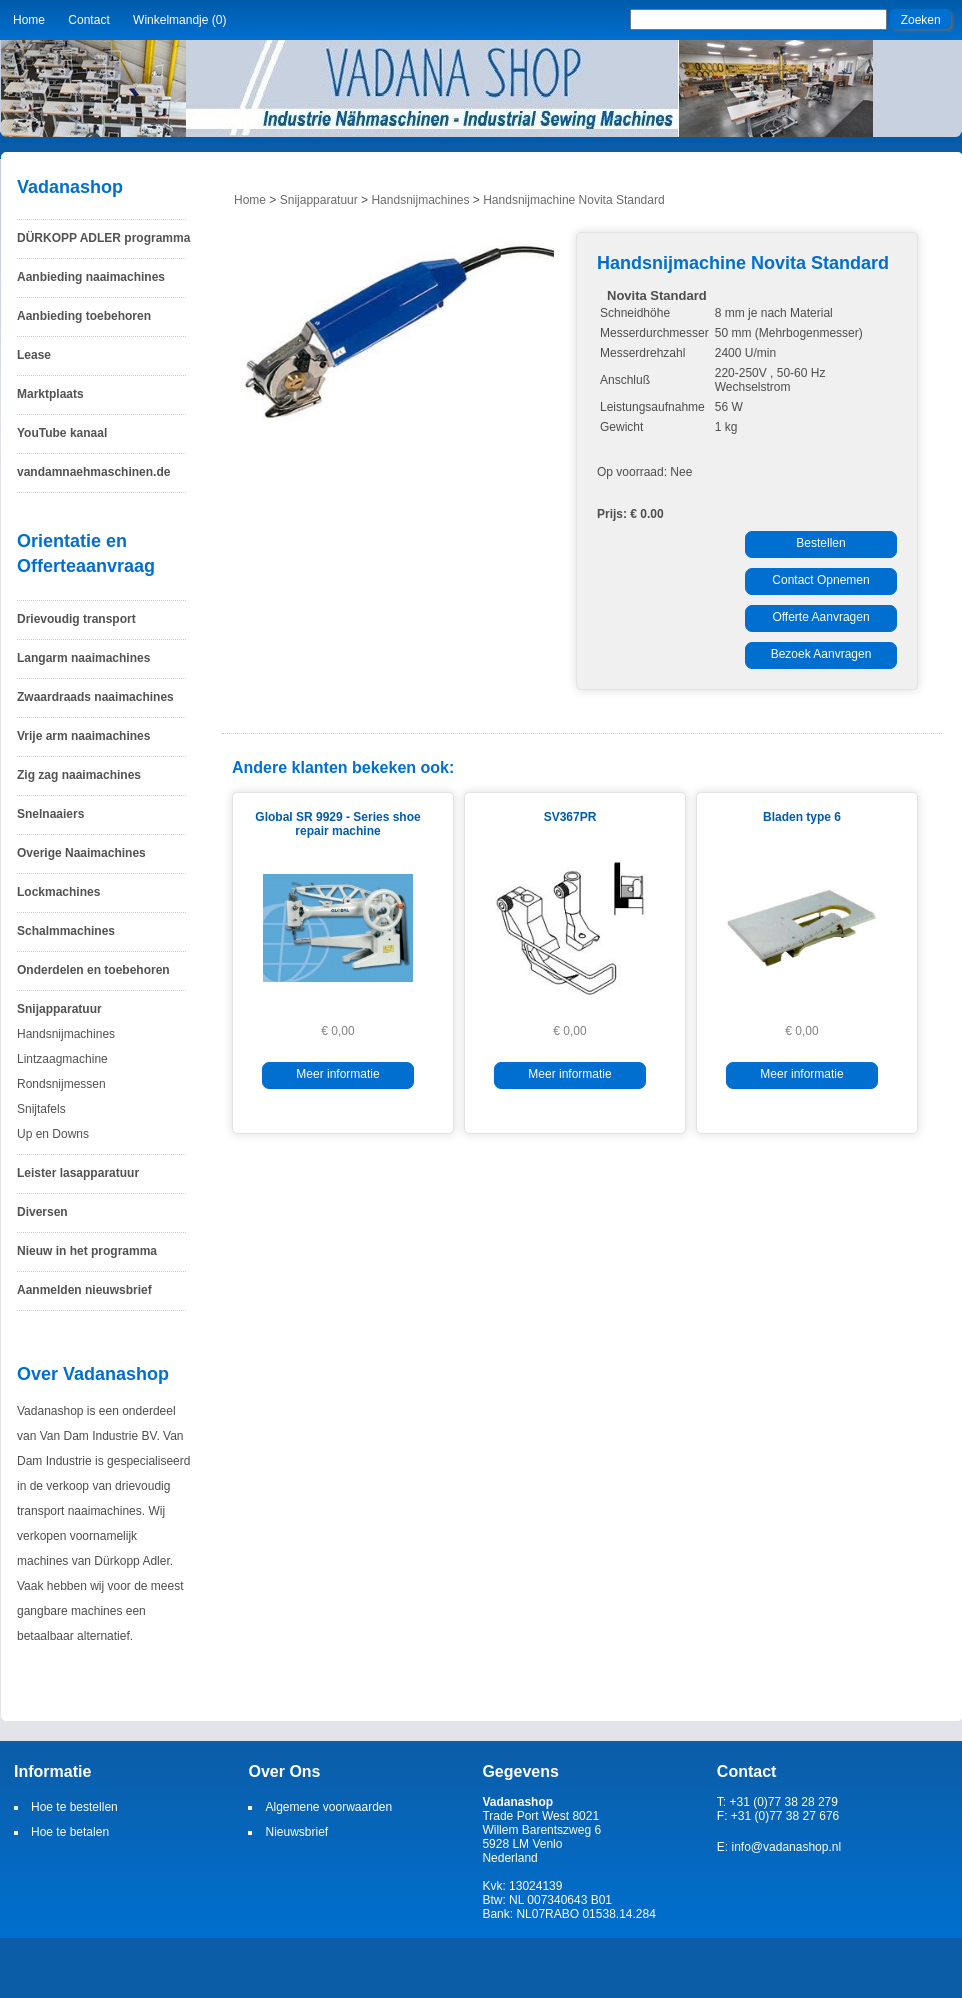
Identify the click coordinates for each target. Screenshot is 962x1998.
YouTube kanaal (62, 433)
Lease (34, 355)
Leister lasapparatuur (78, 1173)
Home (29, 20)
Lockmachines (58, 892)
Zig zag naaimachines (79, 775)
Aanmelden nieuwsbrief (84, 1290)
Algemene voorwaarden (328, 1807)
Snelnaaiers (50, 814)
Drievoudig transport (76, 619)
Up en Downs (53, 1134)
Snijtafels (41, 1109)
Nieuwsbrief (296, 1832)
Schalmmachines (66, 931)
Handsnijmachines (66, 1034)
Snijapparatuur (59, 1009)
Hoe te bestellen (74, 1807)
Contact (88, 20)
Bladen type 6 (802, 817)
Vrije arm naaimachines (83, 736)
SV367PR (570, 817)
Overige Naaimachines (81, 853)
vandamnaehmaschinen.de (93, 472)
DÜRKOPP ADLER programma (103, 238)
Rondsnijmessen (61, 1084)
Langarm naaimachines (83, 658)
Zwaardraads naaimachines (95, 697)
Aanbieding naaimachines (91, 277)
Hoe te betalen (70, 1832)
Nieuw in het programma (87, 1251)
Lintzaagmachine (62, 1059)
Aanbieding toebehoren (84, 316)
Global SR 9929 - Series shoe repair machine (337, 824)
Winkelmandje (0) (179, 20)
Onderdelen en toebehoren (93, 970)
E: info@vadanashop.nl (779, 1847)
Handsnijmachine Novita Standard (573, 200)
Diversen (42, 1212)
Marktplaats (50, 394)
